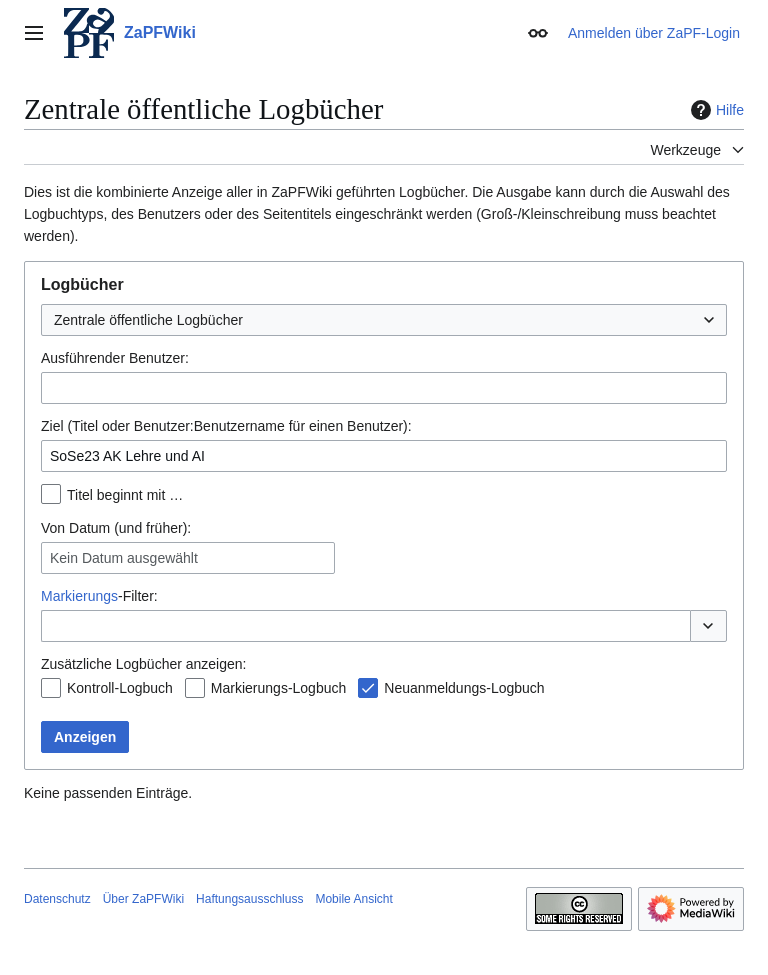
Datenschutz (57, 899)
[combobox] (384, 320)
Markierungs (79, 596)
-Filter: (99, 596)
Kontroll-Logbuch (120, 688)
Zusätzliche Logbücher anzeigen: (143, 664)
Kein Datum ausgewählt (124, 558)
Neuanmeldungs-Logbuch (464, 688)
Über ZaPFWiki (143, 899)
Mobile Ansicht (353, 899)
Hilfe (715, 110)
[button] (708, 626)
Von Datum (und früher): (116, 528)
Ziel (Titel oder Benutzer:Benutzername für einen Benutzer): (226, 426)
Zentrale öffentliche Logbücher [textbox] (148, 320)
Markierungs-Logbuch (278, 688)
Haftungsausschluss (249, 899)
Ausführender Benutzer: (115, 358)
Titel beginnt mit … (125, 495)
